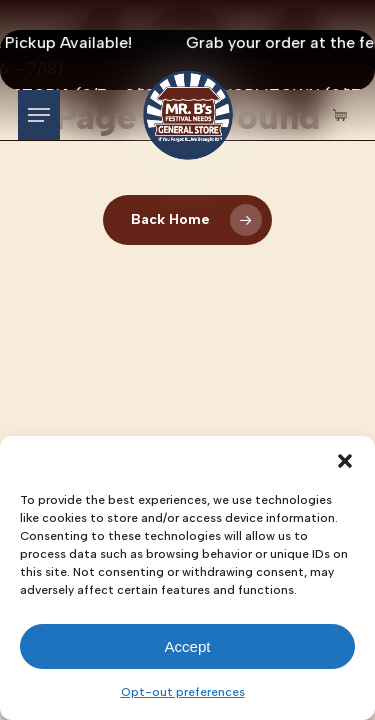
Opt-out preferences (183, 692)
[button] (345, 461)
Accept (188, 646)
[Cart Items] (345, 115)
